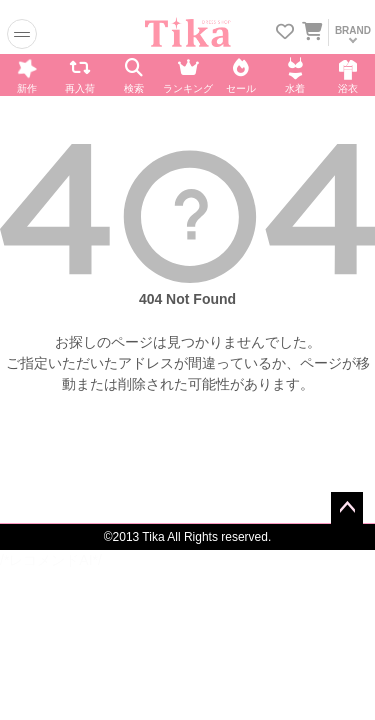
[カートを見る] (311, 28)
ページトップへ (347, 508)
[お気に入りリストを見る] (285, 33)
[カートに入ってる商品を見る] (312, 33)
